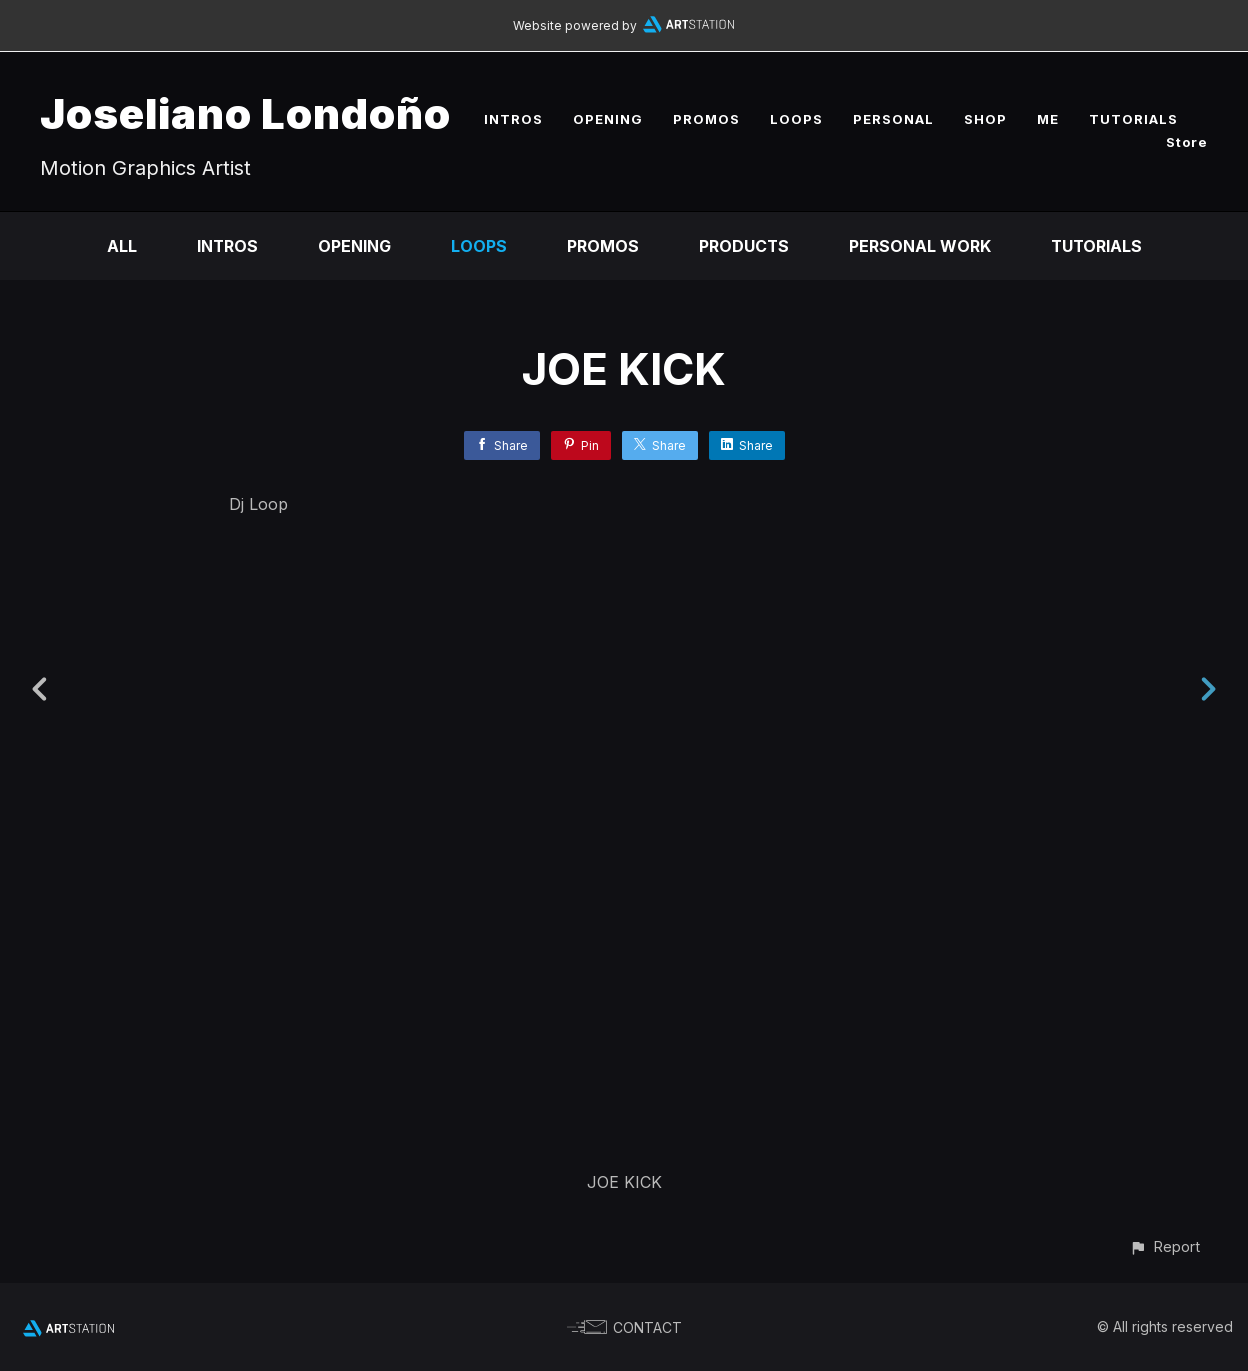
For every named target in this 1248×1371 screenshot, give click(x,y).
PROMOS (706, 119)
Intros (226, 246)
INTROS (513, 119)
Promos (602, 246)
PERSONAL (893, 119)
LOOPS (796, 119)
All (120, 246)
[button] (1164, 1246)
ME (1048, 119)
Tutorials (1097, 246)
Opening (353, 246)
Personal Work (920, 246)
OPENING (608, 119)
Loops (478, 246)
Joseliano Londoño (245, 113)
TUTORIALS (1133, 119)
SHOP (985, 119)
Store (1187, 142)
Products (743, 246)
